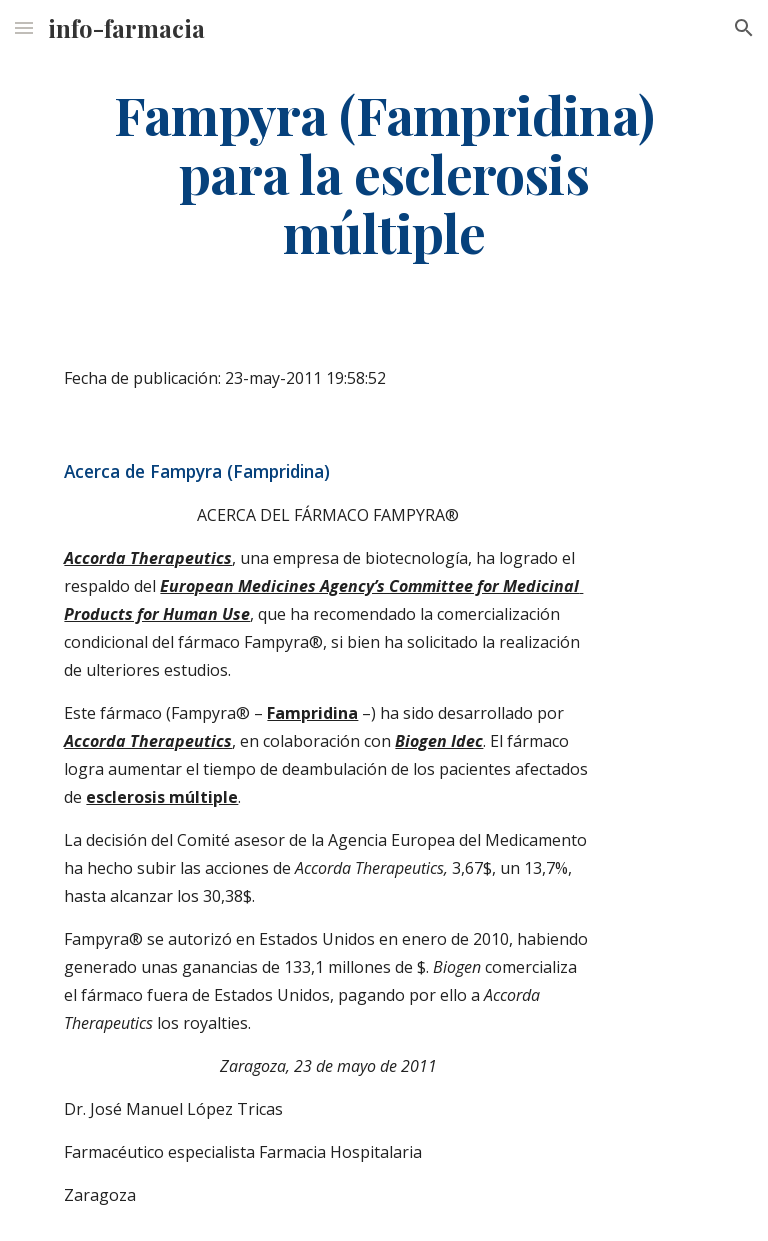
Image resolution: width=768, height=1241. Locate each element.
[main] (383, 173)
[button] (24, 27)
